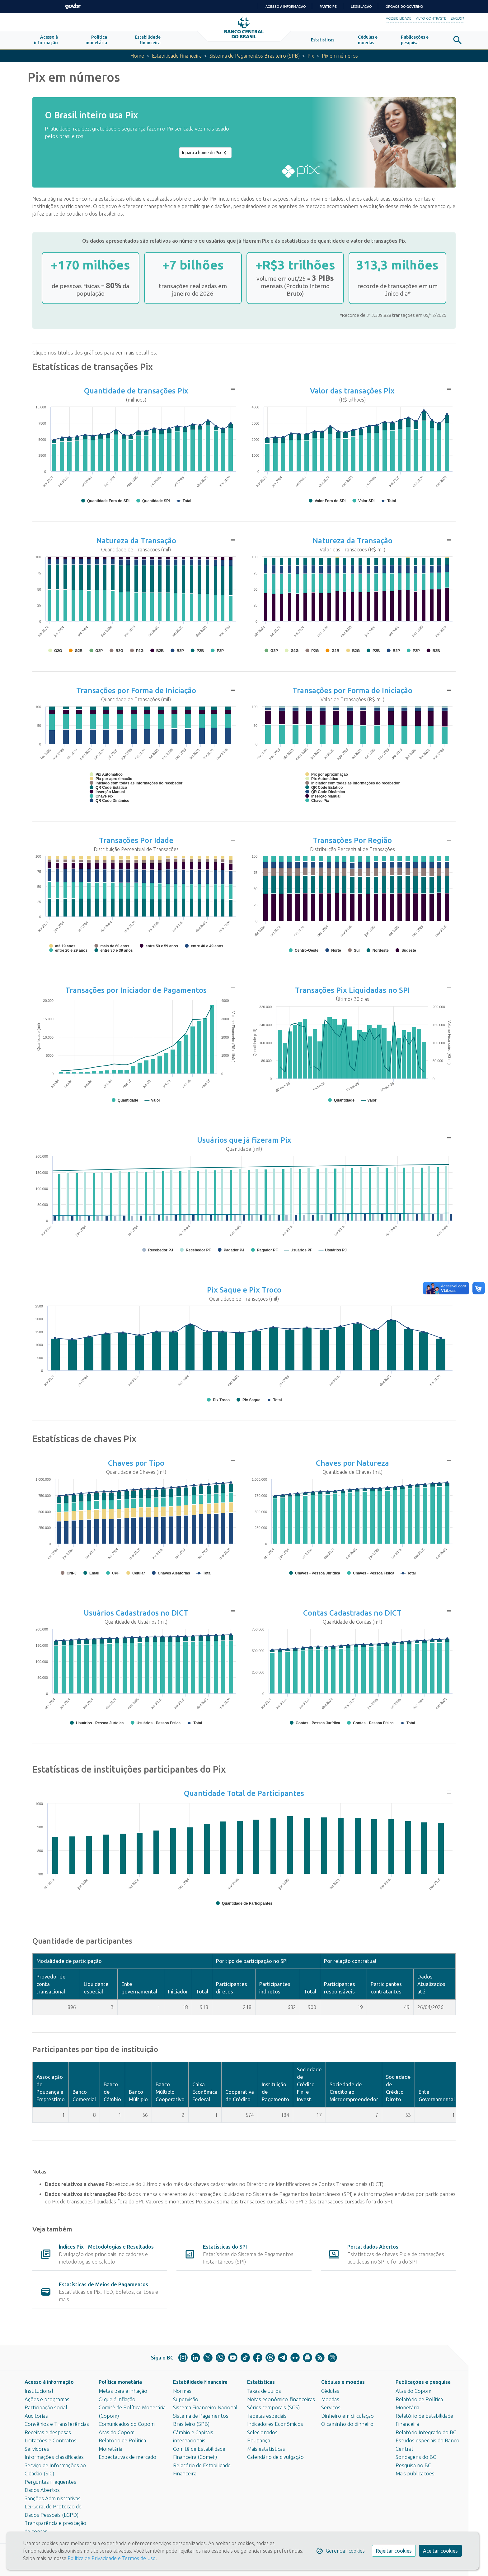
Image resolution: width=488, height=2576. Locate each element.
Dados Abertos (42, 2490)
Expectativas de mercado (127, 2457)
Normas (182, 2391)
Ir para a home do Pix (205, 153)
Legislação (361, 6)
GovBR (73, 6)
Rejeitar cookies (394, 2551)
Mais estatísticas (266, 2449)
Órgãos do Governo (404, 6)
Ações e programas (47, 2399)
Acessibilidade (398, 18)
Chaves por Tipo (136, 1464)
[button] (46, 41)
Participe (328, 6)
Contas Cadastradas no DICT (352, 1614)
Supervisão (185, 2399)
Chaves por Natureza (352, 1464)
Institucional (39, 2391)
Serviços (330, 2407)
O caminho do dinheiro (347, 2424)
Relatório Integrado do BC (426, 2432)
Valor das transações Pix (352, 392)
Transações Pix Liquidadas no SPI (352, 991)
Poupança (258, 2440)
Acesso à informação (49, 2382)
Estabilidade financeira (174, 57)
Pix (312, 57)
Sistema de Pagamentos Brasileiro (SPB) (254, 57)
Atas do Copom (116, 2432)
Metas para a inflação (123, 2391)
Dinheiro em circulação (347, 2416)
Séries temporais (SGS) (273, 2407)
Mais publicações (415, 2473)
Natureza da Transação (136, 541)
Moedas (330, 2399)
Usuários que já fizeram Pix (244, 1141)
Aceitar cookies (440, 2551)
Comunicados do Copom (127, 2424)
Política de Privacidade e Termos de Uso (111, 2558)
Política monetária (120, 2382)
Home (134, 57)
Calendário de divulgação (275, 2457)
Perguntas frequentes (50, 2482)
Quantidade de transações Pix (136, 392)
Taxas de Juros (264, 2391)
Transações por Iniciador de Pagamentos (136, 991)
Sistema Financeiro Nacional (205, 2407)
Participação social (46, 2407)
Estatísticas (261, 2382)
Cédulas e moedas (343, 2382)
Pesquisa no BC (413, 2465)
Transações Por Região (352, 841)
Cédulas (330, 2391)
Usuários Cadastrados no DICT (136, 1614)
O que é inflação (117, 2399)
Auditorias (36, 2416)
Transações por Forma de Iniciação (136, 691)
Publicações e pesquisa (423, 2382)
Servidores (37, 2449)
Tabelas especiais (267, 2416)
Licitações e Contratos (51, 2440)
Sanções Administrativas (53, 2498)
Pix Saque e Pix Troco (244, 1291)
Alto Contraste (431, 18)
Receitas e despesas (48, 2432)
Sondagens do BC (416, 2457)
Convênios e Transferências (57, 2424)
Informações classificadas (54, 2457)
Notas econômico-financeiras (281, 2399)
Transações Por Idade (136, 841)
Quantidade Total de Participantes (244, 1794)
